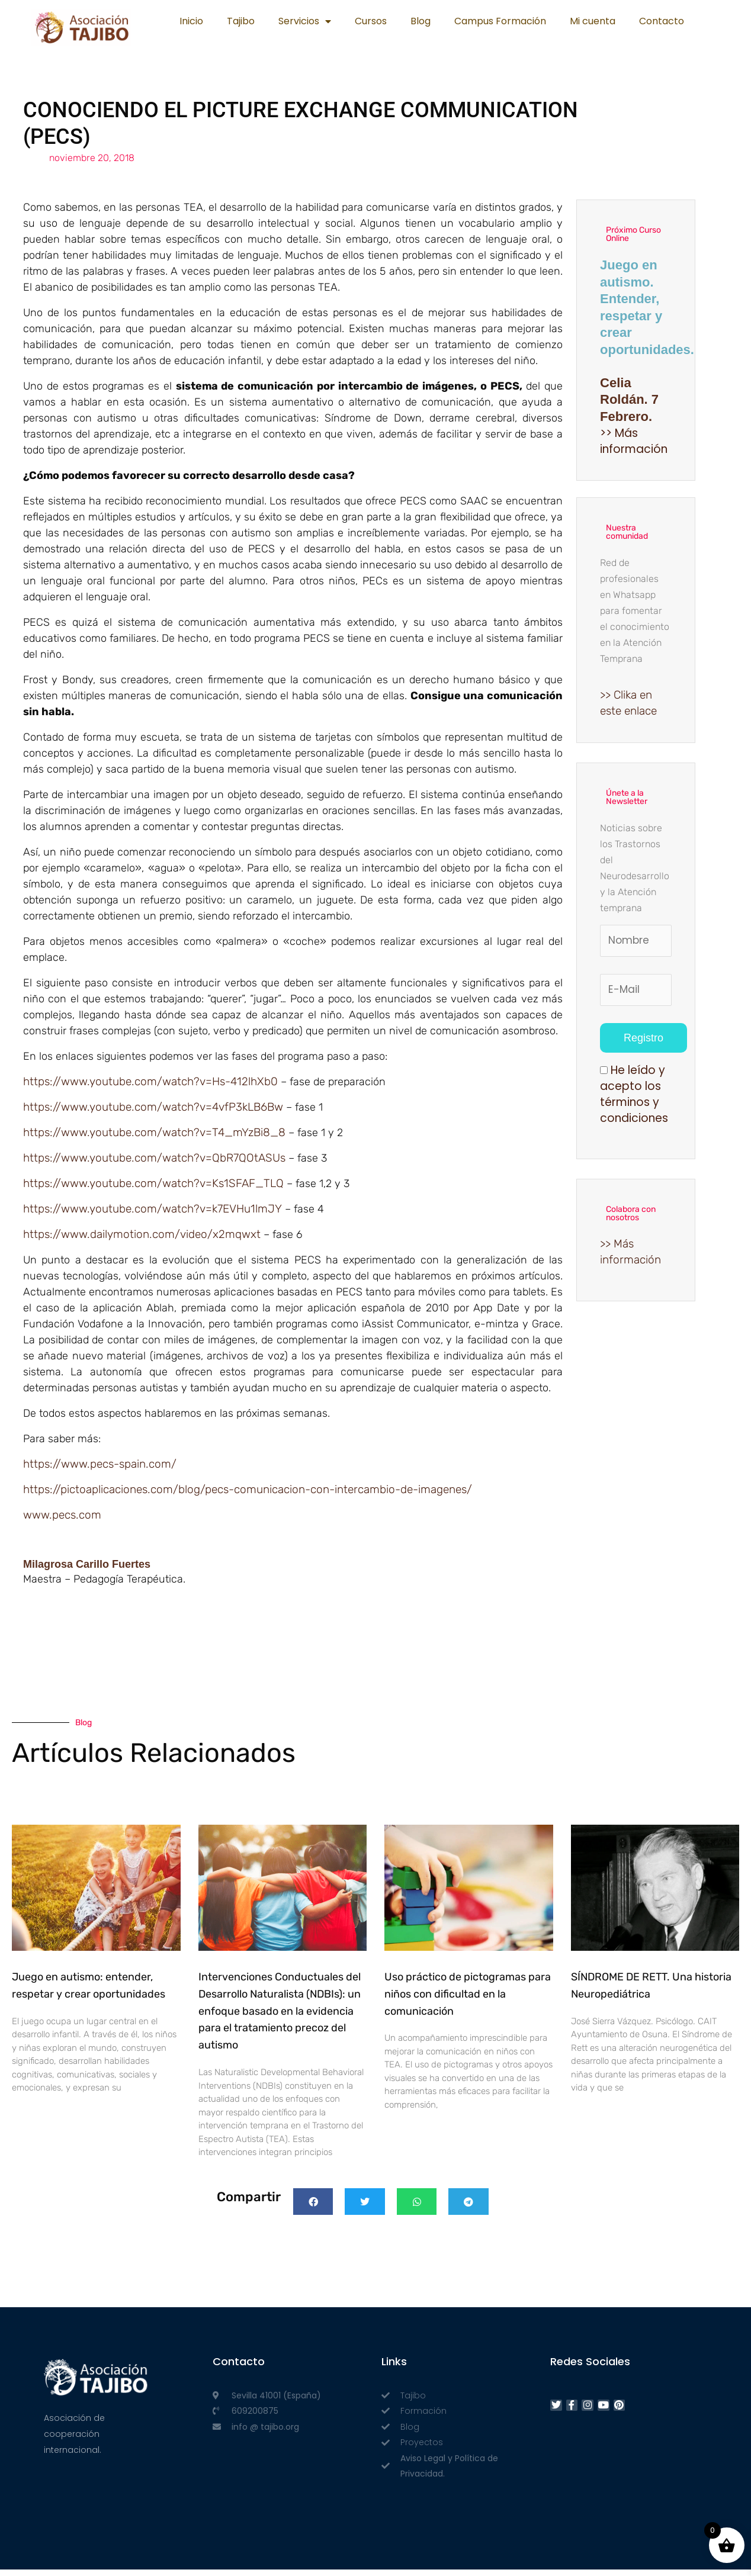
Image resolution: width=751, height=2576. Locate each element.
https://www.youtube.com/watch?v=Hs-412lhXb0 (150, 1082)
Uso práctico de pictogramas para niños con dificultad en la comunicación (467, 2000)
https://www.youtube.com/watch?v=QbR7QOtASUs (154, 1161)
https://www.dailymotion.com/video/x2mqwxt (142, 1239)
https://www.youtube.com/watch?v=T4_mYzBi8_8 (154, 1134)
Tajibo (241, 21)
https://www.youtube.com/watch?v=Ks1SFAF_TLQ (153, 1187)
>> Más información (633, 442)
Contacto (661, 21)
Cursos (371, 21)
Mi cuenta (592, 21)
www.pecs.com (62, 1521)
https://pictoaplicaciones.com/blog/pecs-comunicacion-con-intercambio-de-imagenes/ (247, 1495)
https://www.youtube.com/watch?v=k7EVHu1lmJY (152, 1213)
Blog (420, 21)
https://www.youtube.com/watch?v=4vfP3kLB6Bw (153, 1108)
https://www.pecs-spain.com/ (99, 1469)
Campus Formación (500, 21)
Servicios (304, 21)
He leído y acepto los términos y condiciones (634, 1099)
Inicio (191, 21)
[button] (313, 2208)
